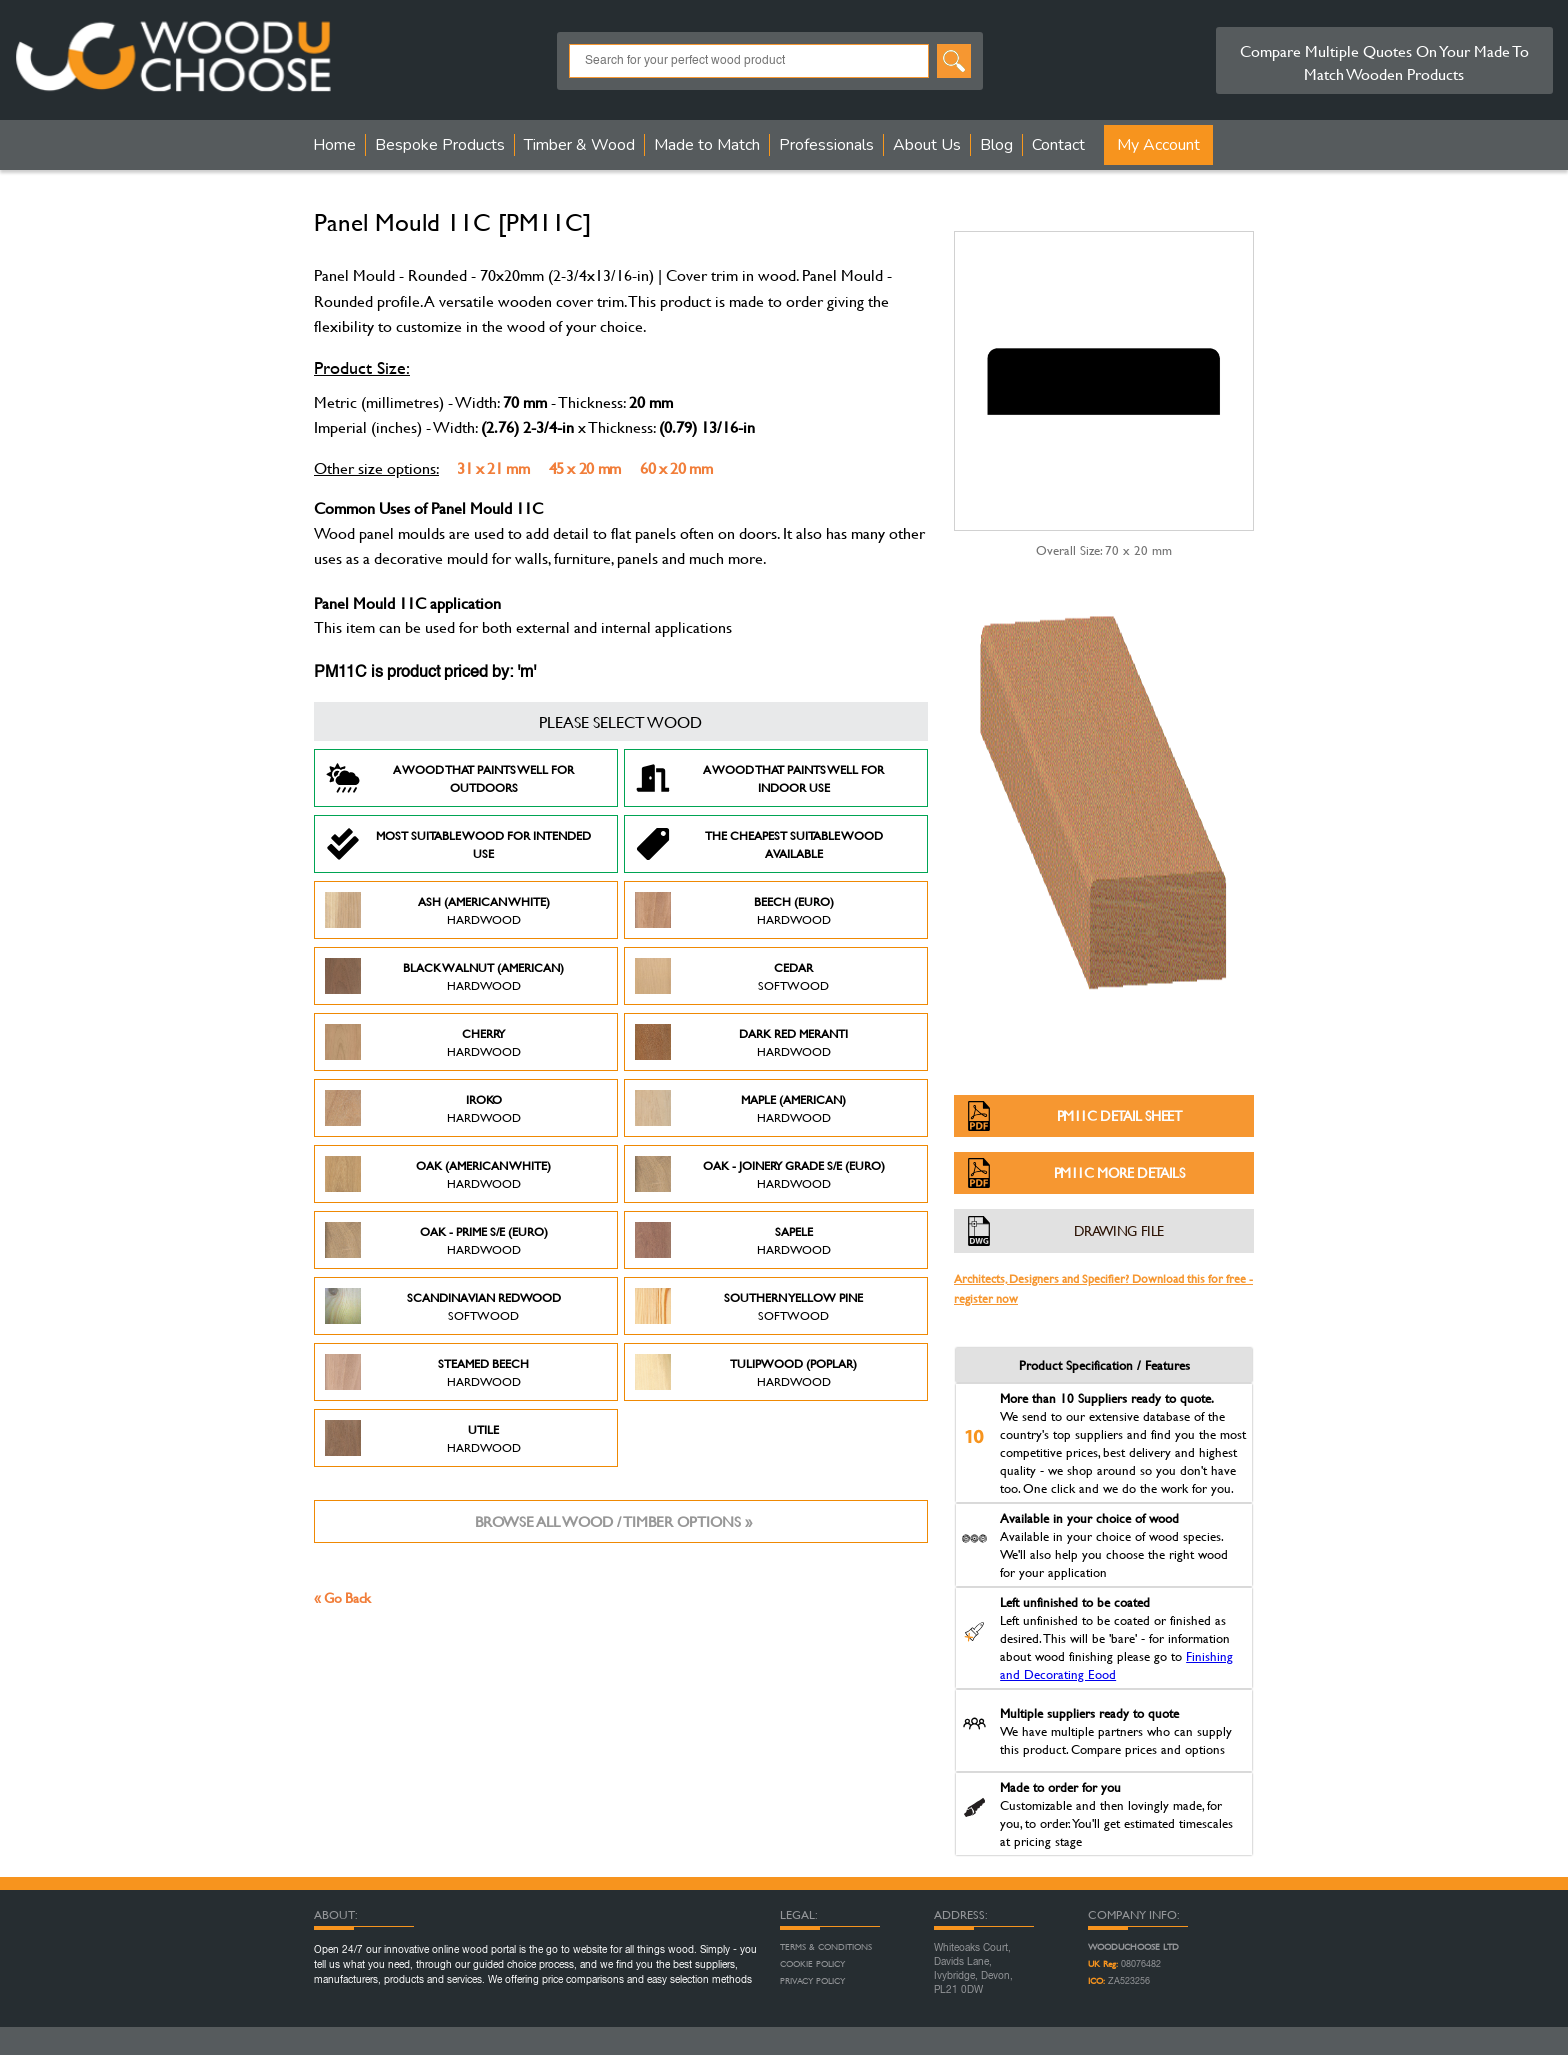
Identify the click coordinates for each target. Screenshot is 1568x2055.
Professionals (826, 145)
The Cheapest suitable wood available (759, 844)
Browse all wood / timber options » (613, 1521)
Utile (423, 1438)
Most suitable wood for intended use (458, 844)
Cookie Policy (812, 1964)
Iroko (423, 1108)
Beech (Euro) (734, 910)
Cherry (423, 1042)
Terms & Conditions (826, 1947)
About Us (927, 145)
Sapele (733, 1240)
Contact (1058, 145)
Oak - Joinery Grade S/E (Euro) (760, 1174)
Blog (996, 145)
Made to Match (707, 145)
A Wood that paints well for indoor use (759, 778)
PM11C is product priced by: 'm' (425, 673)
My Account (1158, 145)
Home (334, 145)
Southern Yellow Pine (749, 1306)
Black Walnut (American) (444, 976)
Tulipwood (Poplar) (746, 1372)
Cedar (732, 976)
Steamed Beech (427, 1372)
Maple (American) (740, 1108)
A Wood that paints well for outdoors (449, 778)
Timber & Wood (579, 145)
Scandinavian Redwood (443, 1306)
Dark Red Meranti (741, 1042)
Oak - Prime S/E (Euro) (436, 1240)
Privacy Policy (812, 1981)
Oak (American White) (438, 1174)
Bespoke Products (440, 145)
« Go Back (342, 1597)
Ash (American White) (437, 910)
